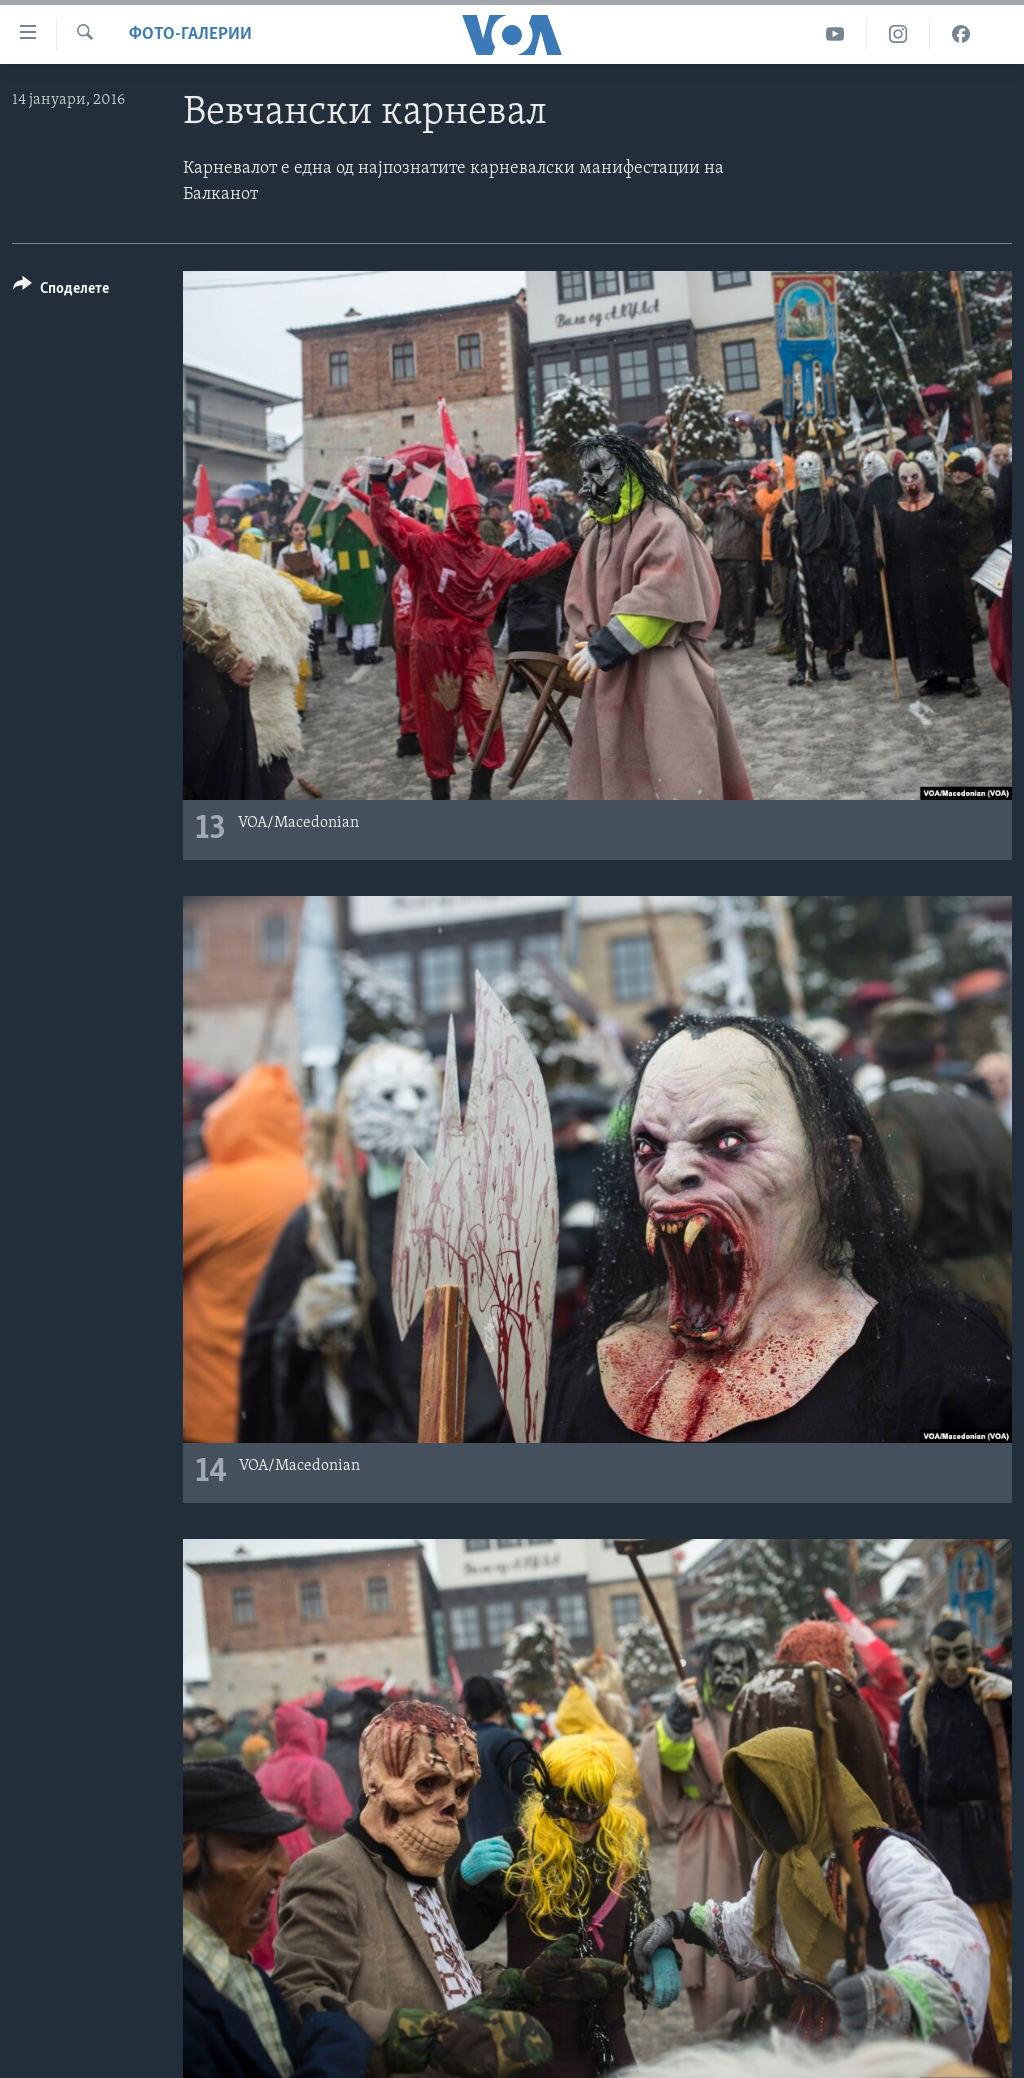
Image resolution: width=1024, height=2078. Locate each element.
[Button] (61, 291)
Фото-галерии (190, 34)
